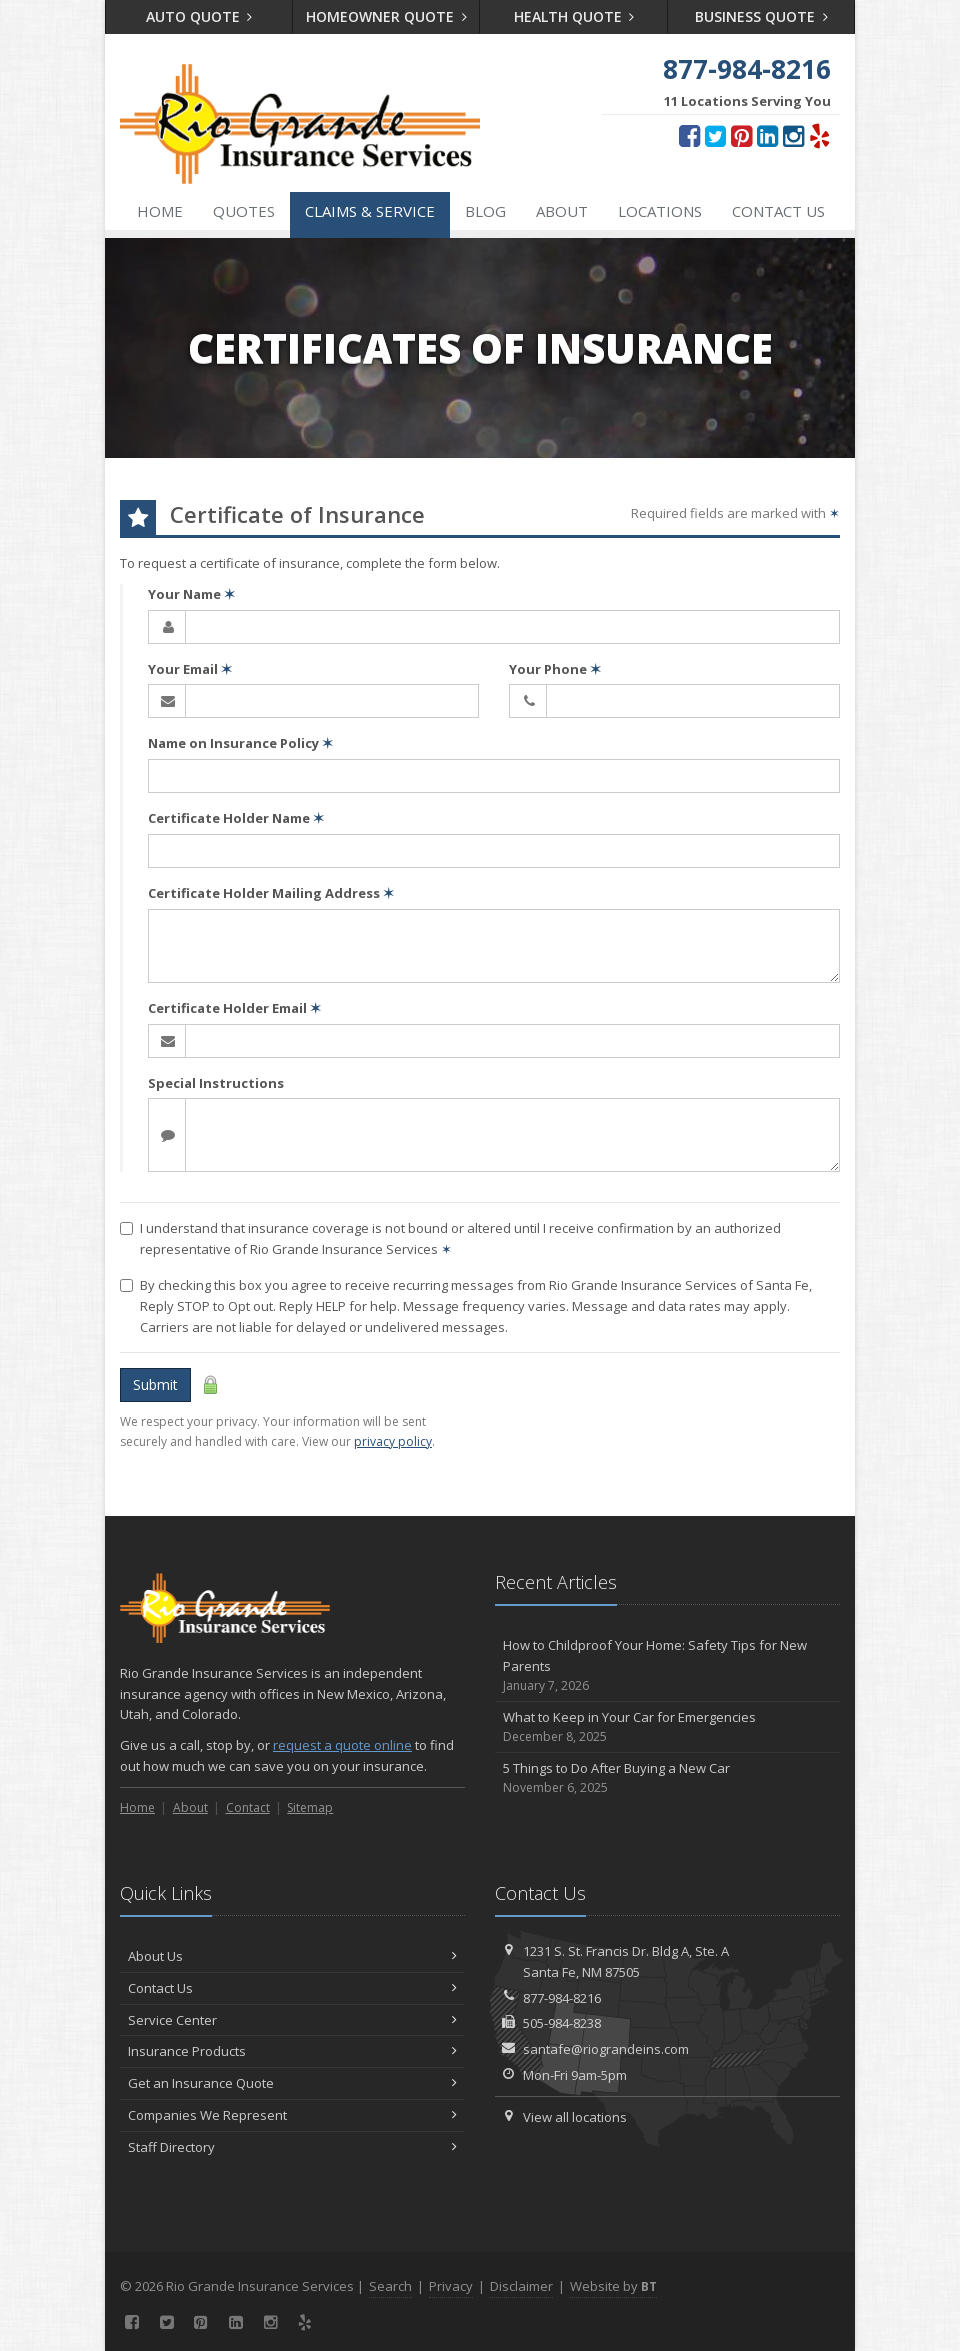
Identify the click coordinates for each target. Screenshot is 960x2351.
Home (160, 211)
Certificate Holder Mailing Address (271, 893)
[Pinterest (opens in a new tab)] (741, 135)
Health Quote (574, 16)
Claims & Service (370, 211)
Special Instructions (216, 1083)
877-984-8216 (562, 1998)
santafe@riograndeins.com (606, 2049)
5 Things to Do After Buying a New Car (667, 1778)
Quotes (244, 211)
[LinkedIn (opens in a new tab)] (767, 135)
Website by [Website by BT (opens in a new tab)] (613, 2286)
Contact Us (778, 211)
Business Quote (761, 16)
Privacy (451, 2286)
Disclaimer (521, 2286)
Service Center (292, 2020)
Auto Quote (199, 16)
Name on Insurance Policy (240, 743)
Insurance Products (292, 2051)
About (562, 211)
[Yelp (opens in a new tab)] (819, 135)
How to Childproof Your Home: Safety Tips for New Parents (667, 1666)
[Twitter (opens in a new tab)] (715, 135)
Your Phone (555, 669)
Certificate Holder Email (234, 1008)
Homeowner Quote (386, 16)
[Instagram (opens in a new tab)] (793, 135)
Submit (155, 1384)
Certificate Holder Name (236, 818)
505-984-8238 (562, 2023)
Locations (660, 211)
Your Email (190, 669)
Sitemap (310, 1807)
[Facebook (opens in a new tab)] (689, 135)
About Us (292, 1956)
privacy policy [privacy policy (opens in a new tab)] (393, 1441)
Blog (485, 211)
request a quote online (342, 1745)
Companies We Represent (292, 2115)
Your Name (191, 594)
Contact (248, 1807)
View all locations (575, 2117)
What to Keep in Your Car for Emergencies (667, 1727)
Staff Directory (292, 2147)
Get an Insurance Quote (292, 2083)
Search (390, 2286)
